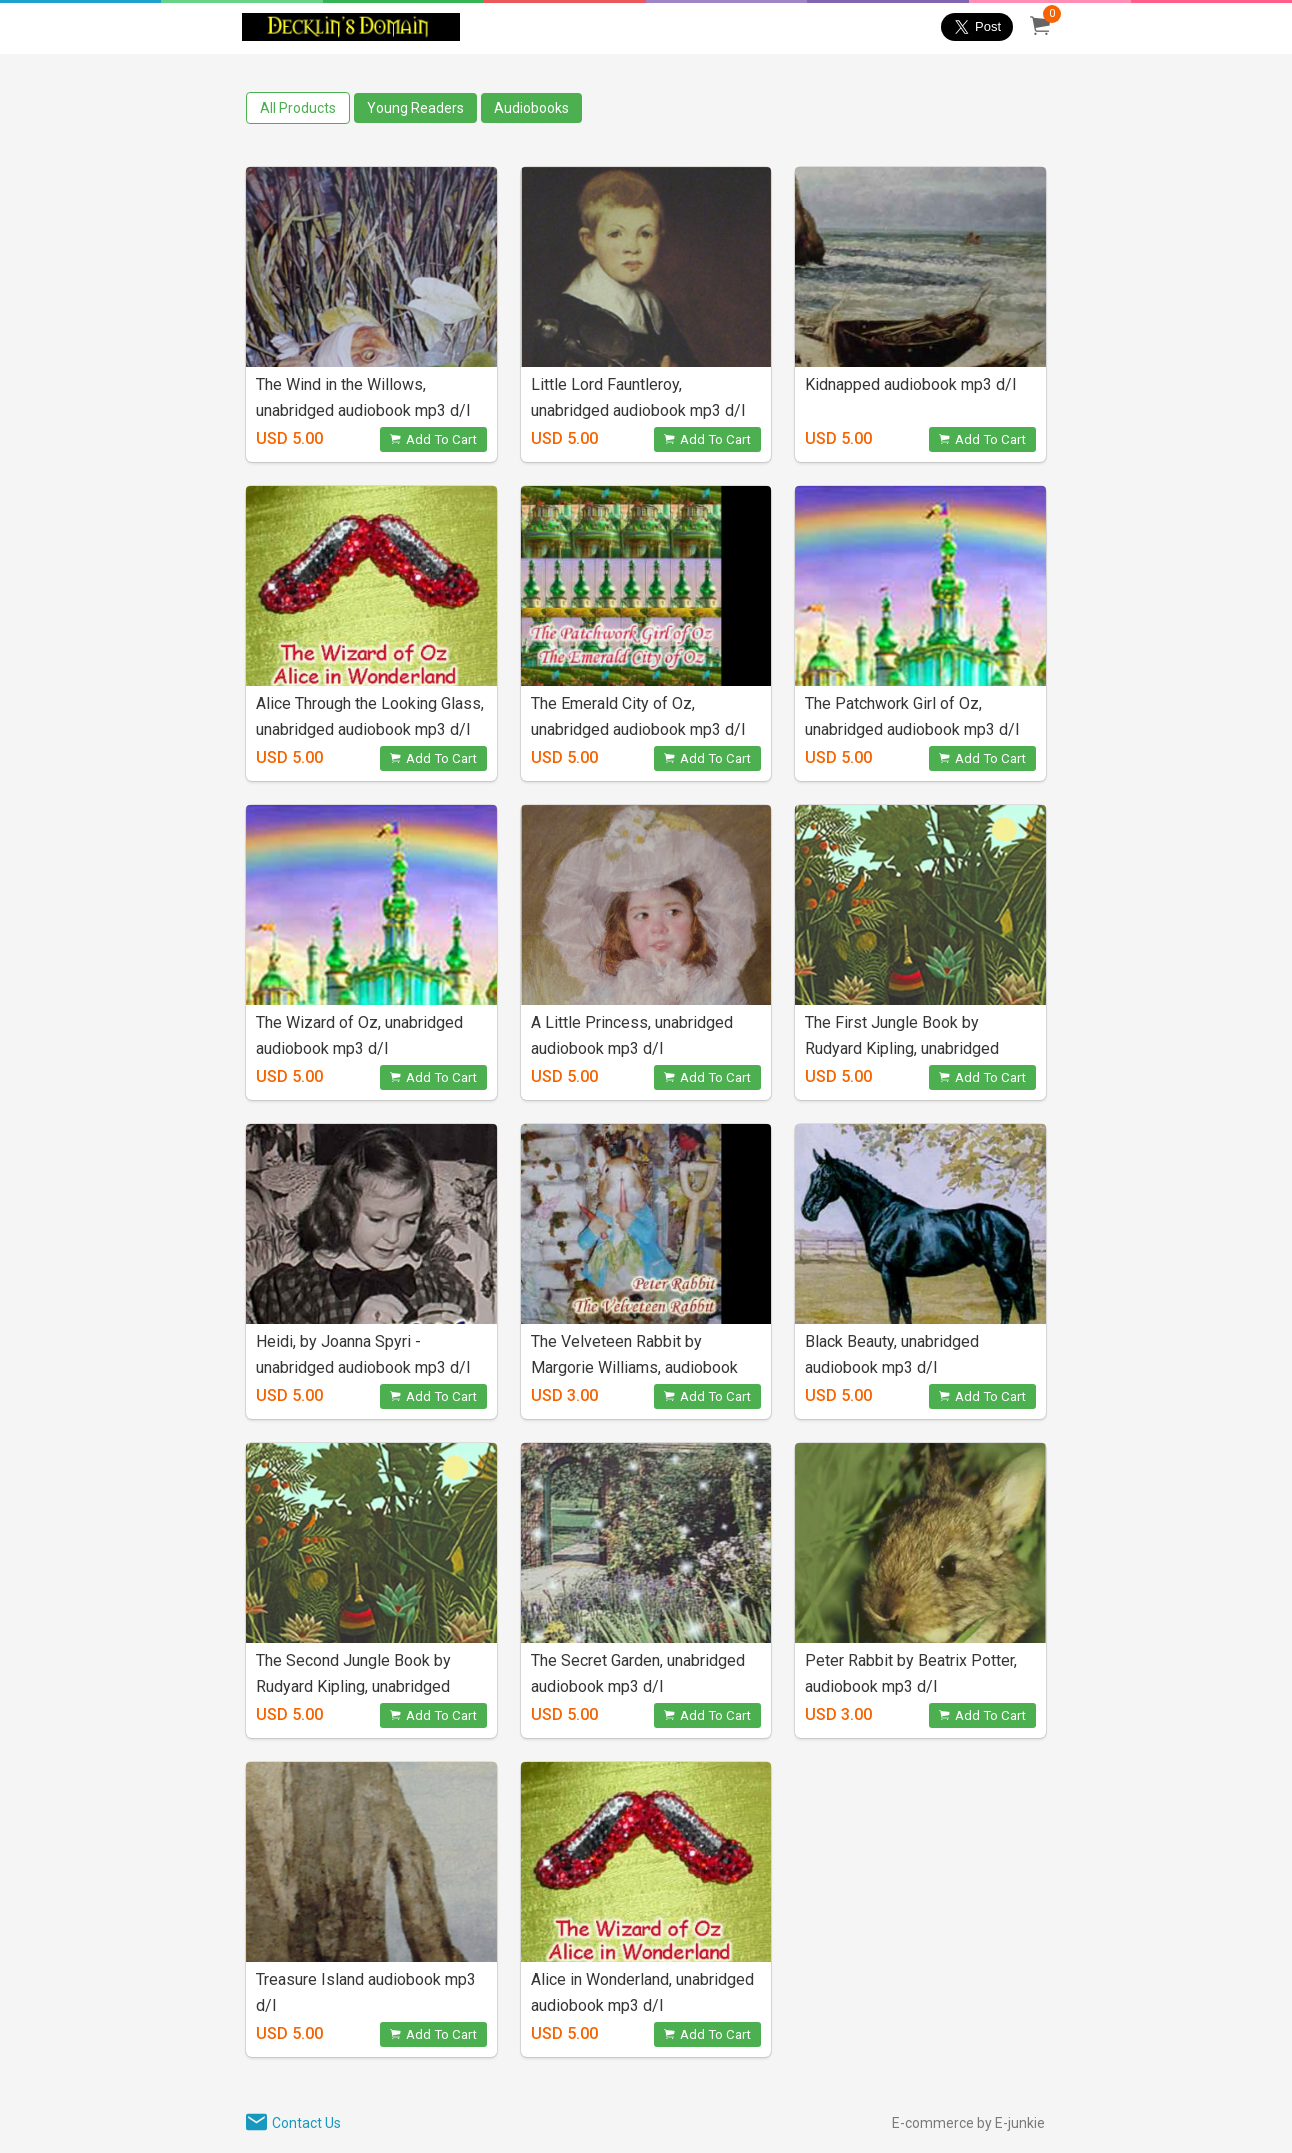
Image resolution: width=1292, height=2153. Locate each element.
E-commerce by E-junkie (968, 2123)
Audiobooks (531, 108)
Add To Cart (433, 439)
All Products (298, 108)
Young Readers (415, 108)
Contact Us (306, 2123)
